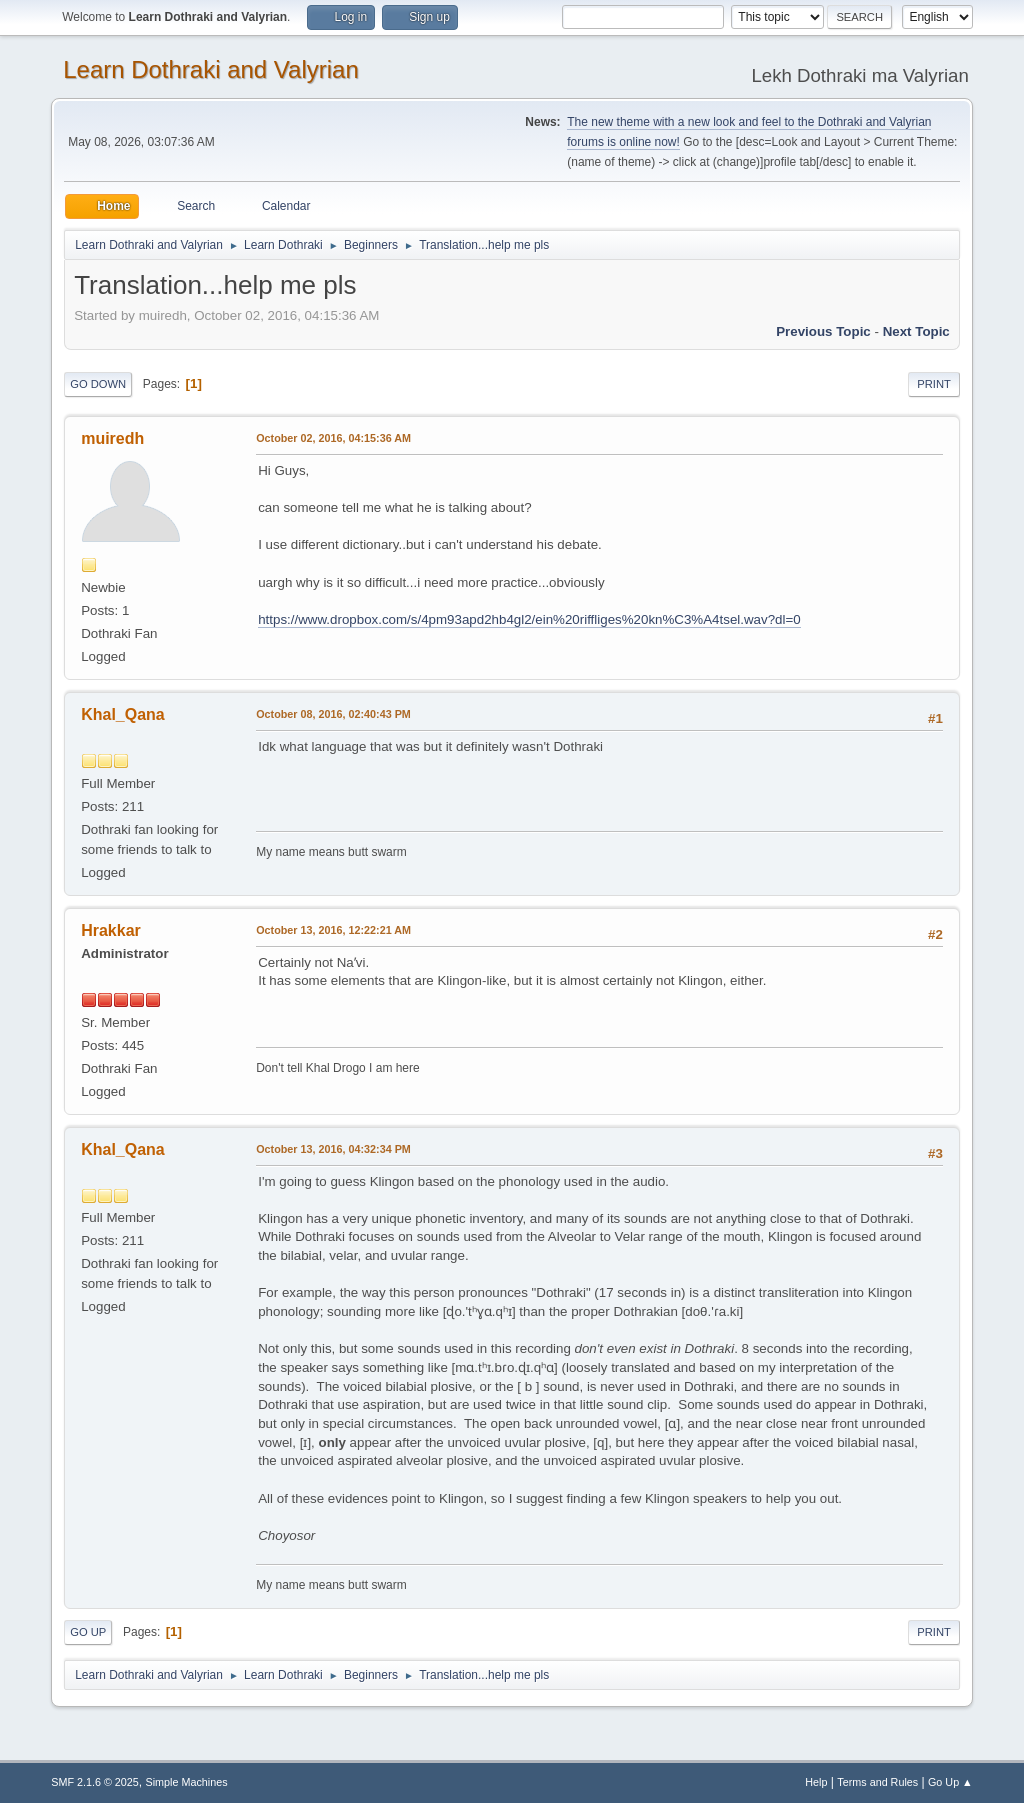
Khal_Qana (123, 714)
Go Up (88, 1632)
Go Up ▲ (950, 1782)
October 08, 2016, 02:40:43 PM (333, 714)
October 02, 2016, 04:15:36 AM (333, 438)
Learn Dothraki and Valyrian (211, 69)
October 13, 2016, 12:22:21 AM (333, 930)
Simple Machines (187, 1782)
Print (934, 384)
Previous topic (823, 331)
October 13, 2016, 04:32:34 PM (333, 1149)
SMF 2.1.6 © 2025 (95, 1782)
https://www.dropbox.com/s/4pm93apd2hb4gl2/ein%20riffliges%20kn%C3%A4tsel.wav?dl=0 (529, 619)
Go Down (98, 384)
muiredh (112, 438)
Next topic (916, 331)
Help (816, 1782)
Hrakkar (111, 930)
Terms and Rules (877, 1782)
